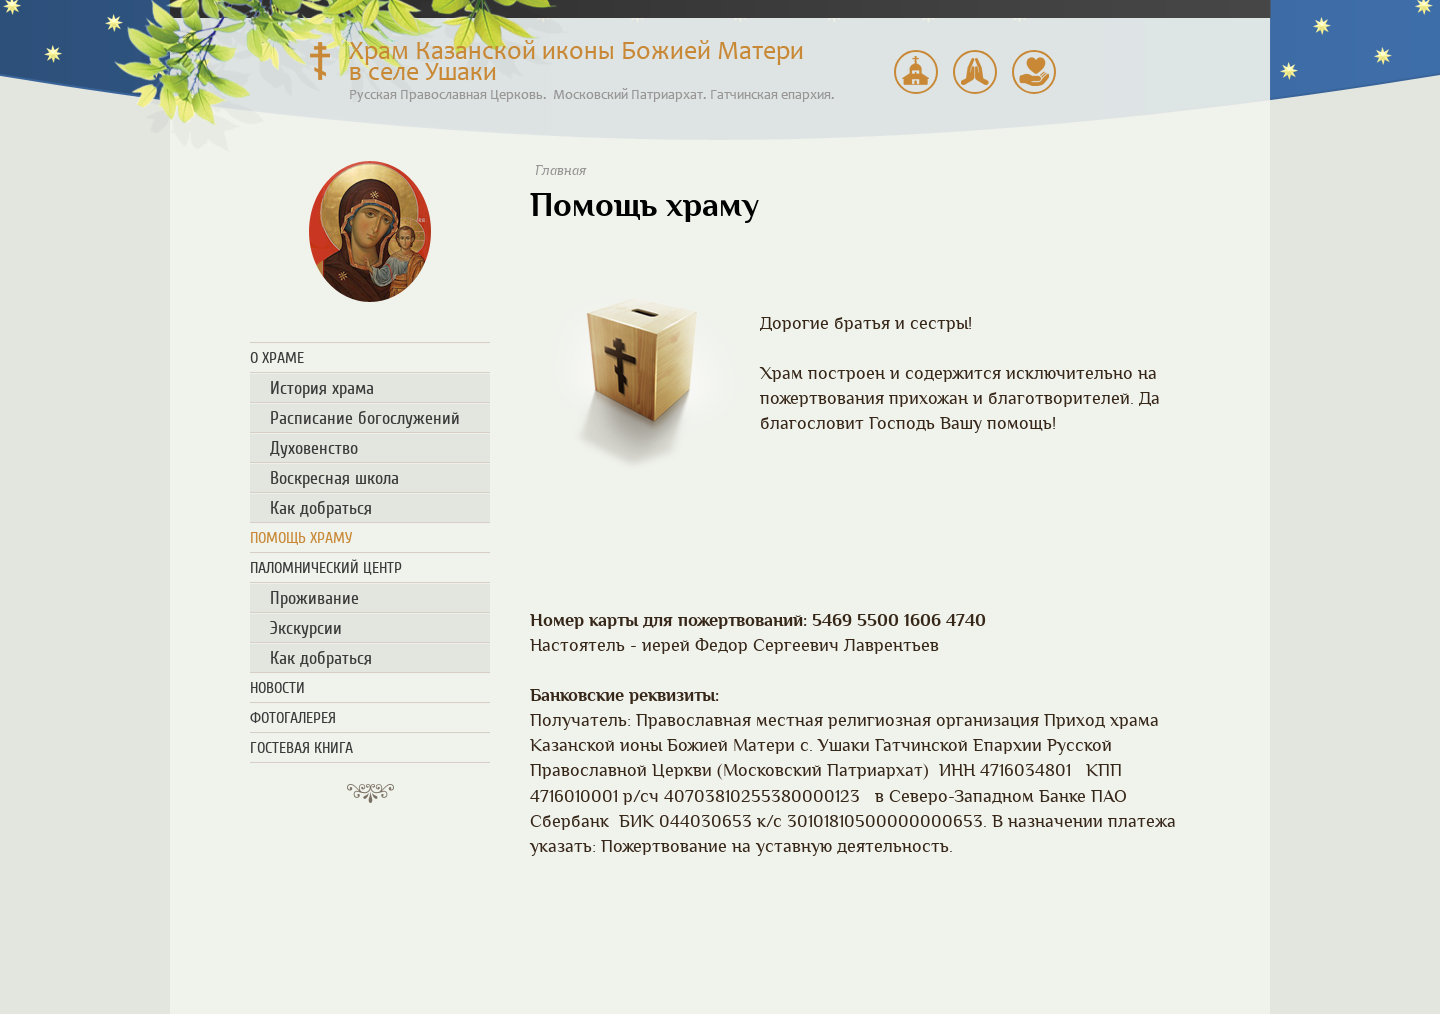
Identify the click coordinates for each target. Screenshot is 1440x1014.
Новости (277, 688)
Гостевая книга (301, 748)
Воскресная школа (334, 478)
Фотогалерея (293, 718)
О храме (277, 358)
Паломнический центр (916, 72)
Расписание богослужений (975, 72)
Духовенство (314, 448)
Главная (560, 170)
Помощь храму (1034, 72)
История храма (322, 388)
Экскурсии (306, 628)
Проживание (314, 598)
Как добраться (321, 508)
